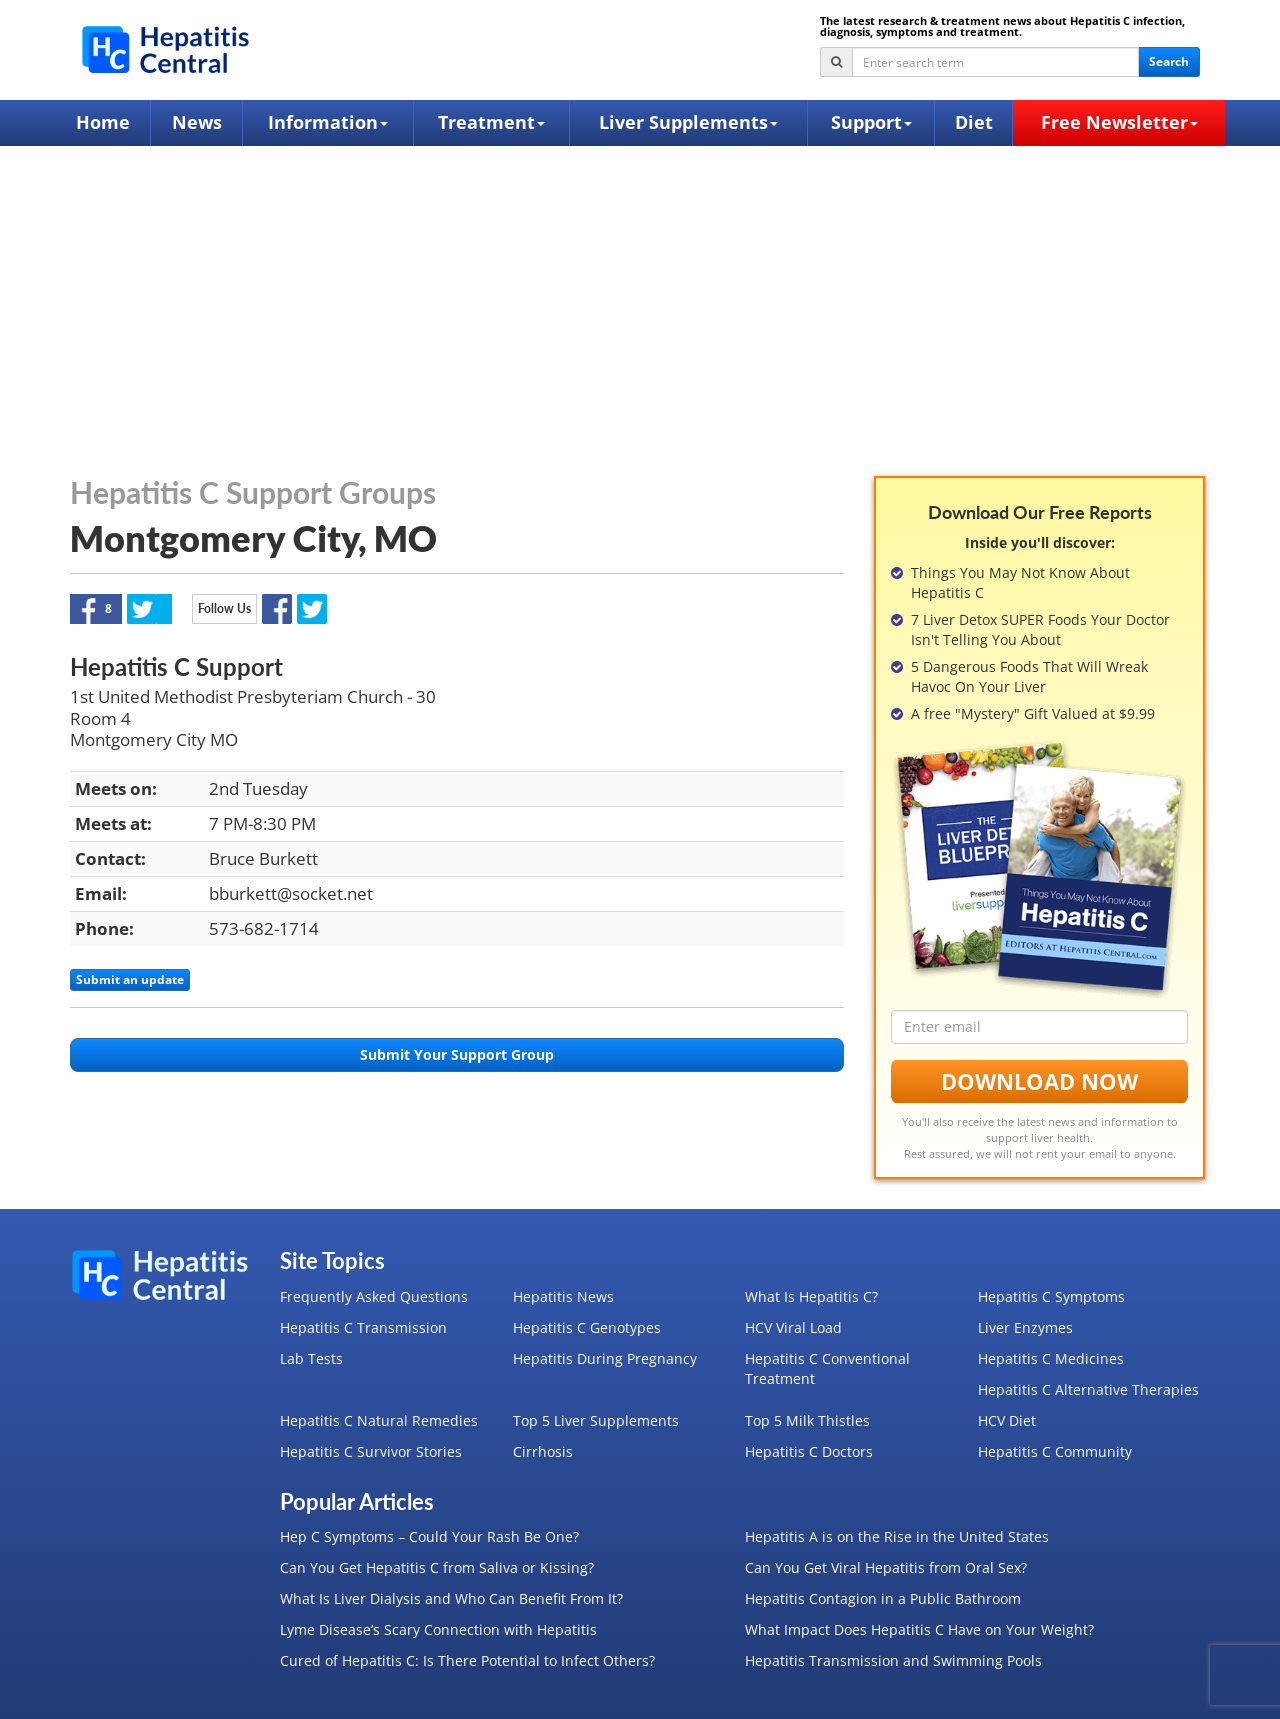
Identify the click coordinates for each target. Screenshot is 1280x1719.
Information (328, 122)
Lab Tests (311, 1358)
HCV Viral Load (793, 1327)
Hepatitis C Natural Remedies (379, 1420)
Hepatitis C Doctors (809, 1451)
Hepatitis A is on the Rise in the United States (897, 1536)
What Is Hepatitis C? (811, 1296)
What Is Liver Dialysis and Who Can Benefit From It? (451, 1598)
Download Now (1039, 1081)
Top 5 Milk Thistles (807, 1420)
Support (871, 122)
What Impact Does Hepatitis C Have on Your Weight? (919, 1629)
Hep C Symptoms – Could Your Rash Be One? (429, 1536)
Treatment (491, 122)
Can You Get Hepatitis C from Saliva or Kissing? (437, 1567)
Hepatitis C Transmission (363, 1327)
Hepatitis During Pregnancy (605, 1358)
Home (103, 122)
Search (1169, 61)
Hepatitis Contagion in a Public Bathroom (883, 1598)
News (197, 122)
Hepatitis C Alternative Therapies (1088, 1389)
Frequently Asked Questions (374, 1296)
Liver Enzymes (1025, 1327)
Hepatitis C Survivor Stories (371, 1451)
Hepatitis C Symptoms (1051, 1296)
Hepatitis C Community (1055, 1451)
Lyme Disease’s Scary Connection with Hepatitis (438, 1629)
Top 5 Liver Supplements (596, 1420)
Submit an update (130, 979)
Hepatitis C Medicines (1051, 1358)
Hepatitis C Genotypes (587, 1327)
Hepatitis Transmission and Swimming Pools (893, 1660)
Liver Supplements (688, 122)
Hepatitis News (563, 1296)
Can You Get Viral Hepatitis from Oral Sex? (886, 1567)
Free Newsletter (1119, 122)
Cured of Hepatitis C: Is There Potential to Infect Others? (467, 1660)
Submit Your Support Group (457, 1054)
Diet (974, 122)
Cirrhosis (543, 1451)
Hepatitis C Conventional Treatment (827, 1368)
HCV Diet (1007, 1420)
